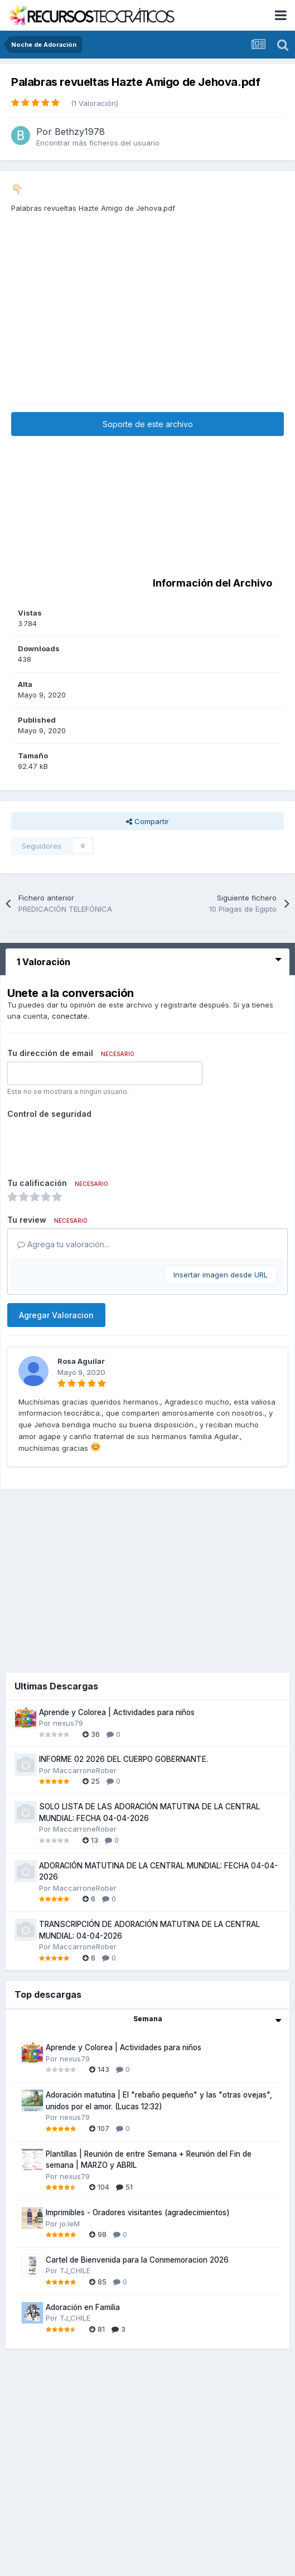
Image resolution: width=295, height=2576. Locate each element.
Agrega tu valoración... (63, 1244)
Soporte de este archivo (148, 424)
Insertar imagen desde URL (220, 1274)
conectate (70, 1015)
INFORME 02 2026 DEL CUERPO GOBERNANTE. (123, 1759)
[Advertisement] (147, 325)
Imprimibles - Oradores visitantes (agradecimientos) (138, 2212)
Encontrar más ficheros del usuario (97, 142)
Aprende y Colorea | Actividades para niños (117, 1712)
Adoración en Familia (83, 2307)
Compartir (147, 821)
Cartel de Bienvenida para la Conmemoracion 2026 (137, 2259)
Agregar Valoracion (56, 1315)
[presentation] (92, 1144)
